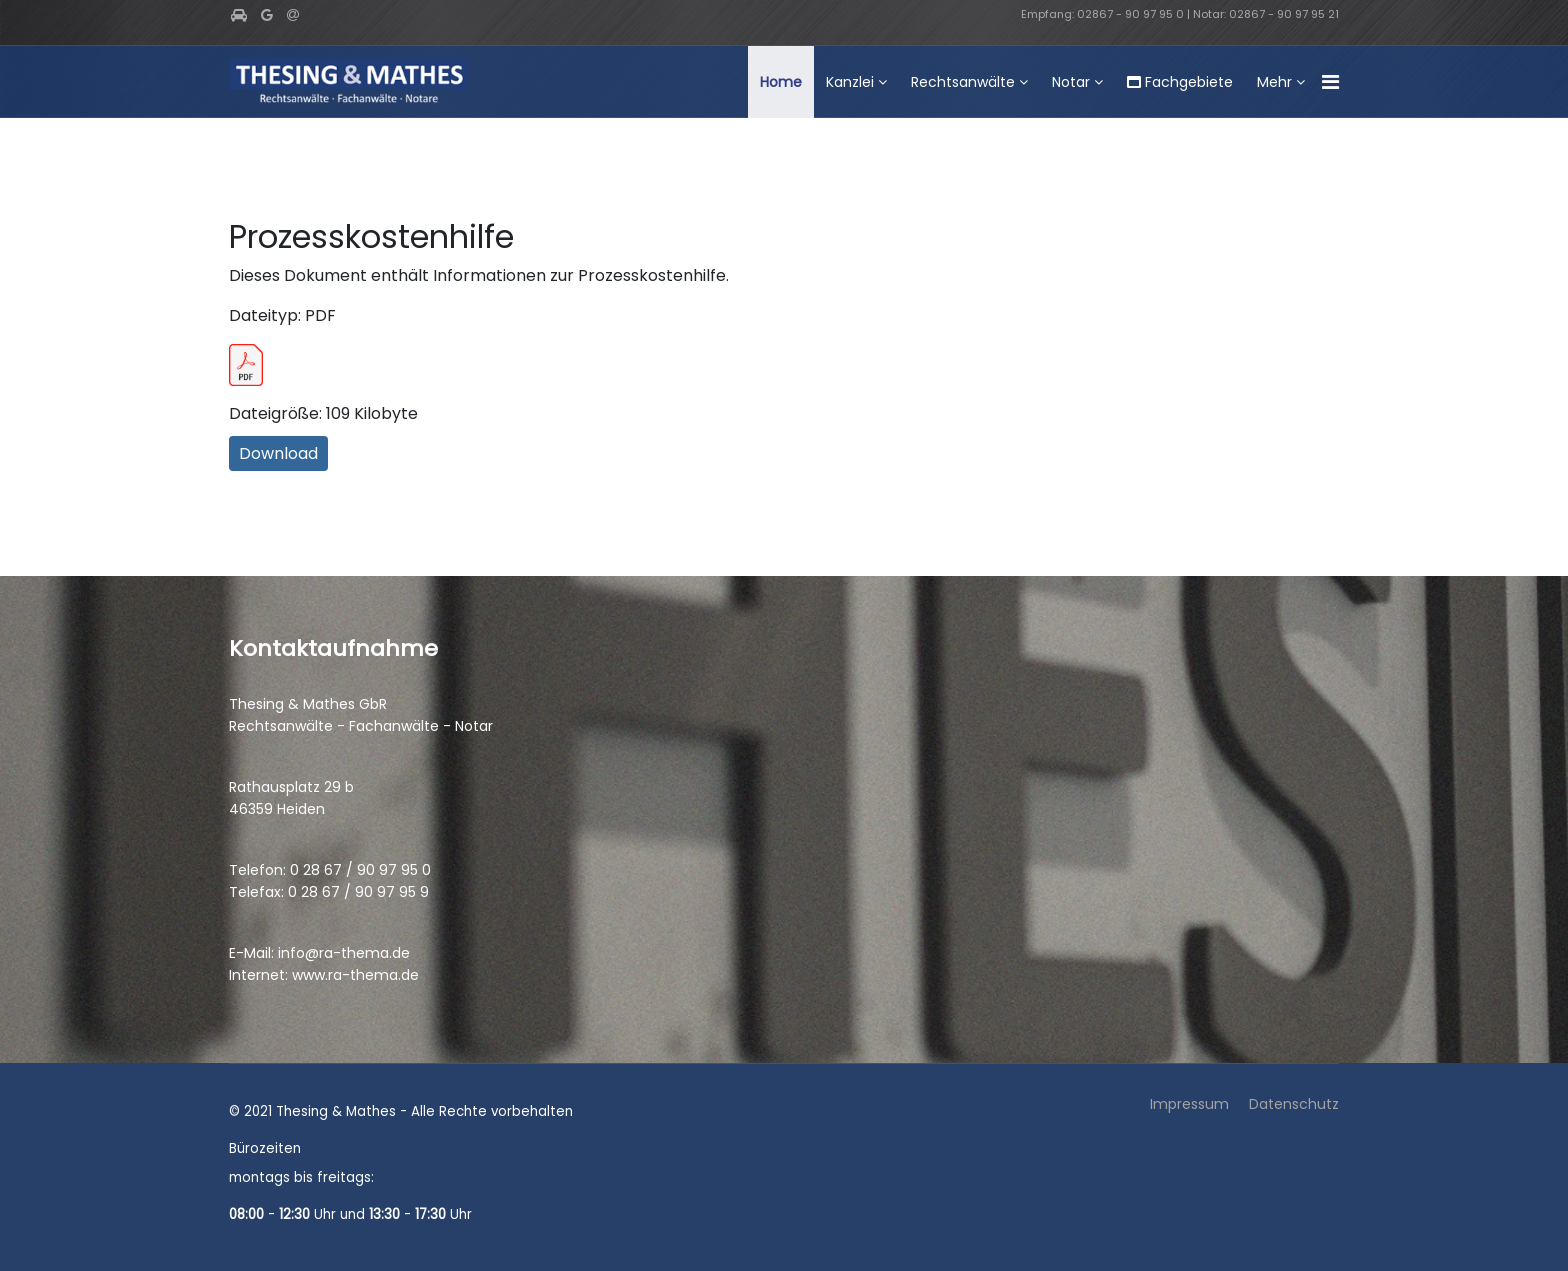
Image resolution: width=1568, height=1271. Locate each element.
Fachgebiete (1180, 82)
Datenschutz (1294, 1104)
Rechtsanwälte (963, 82)
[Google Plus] (267, 15)
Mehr (1274, 82)
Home (781, 82)
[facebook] (239, 15)
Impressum (1189, 1104)
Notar (1071, 82)
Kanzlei (850, 82)
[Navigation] (1330, 82)
